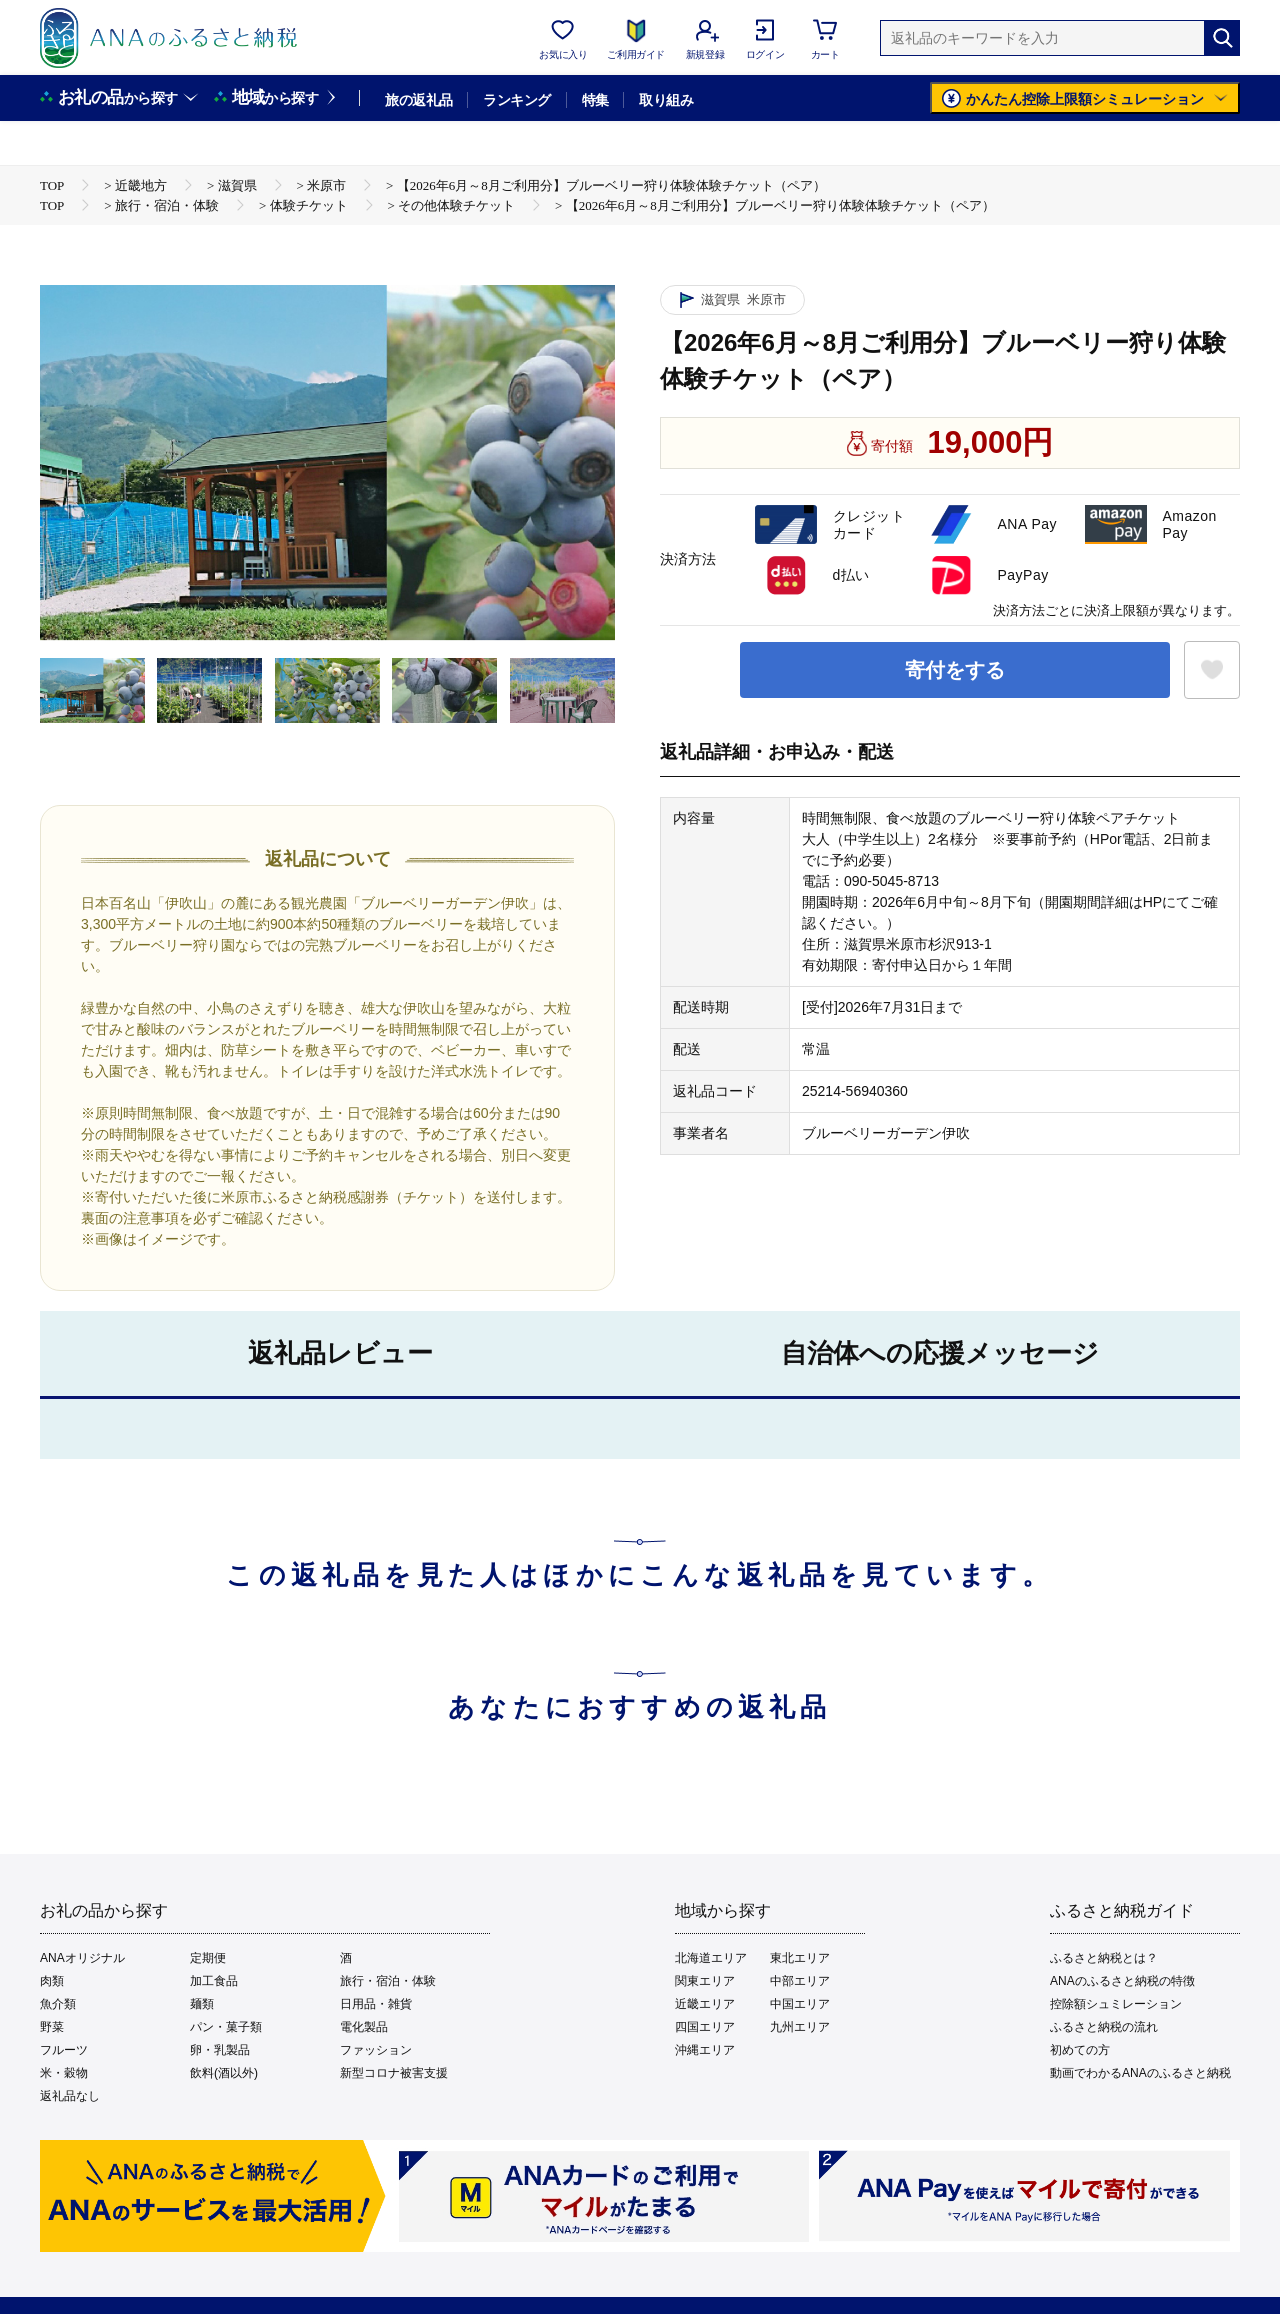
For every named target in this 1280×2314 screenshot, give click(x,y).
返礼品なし (70, 2096)
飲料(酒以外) (224, 2073)
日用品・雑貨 (376, 2004)
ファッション (376, 2050)
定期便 (208, 1958)
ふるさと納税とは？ (1104, 1958)
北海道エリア (711, 1958)
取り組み (666, 100)
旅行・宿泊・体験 (388, 1981)
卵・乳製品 (220, 2050)
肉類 (52, 1981)
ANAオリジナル (82, 1958)
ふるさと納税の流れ (1104, 2027)
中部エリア (800, 1981)
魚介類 (58, 2004)
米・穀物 (64, 2073)
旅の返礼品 (418, 100)
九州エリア (800, 2027)
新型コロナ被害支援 (394, 2073)
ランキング (516, 100)
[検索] (1222, 38)
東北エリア (800, 1958)
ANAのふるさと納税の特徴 (1122, 1981)
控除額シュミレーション (1116, 2004)
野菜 (52, 2027)
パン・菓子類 (226, 2027)
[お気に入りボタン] (1212, 670)
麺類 (202, 2004)
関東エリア (705, 1981)
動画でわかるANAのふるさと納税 (1140, 2073)
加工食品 (214, 1981)
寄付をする (955, 670)
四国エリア (705, 2027)
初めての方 (1080, 2050)
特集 (595, 100)
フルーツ (64, 2050)
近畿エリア (705, 2004)
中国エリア (800, 2004)
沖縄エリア (705, 2050)
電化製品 (364, 2027)
